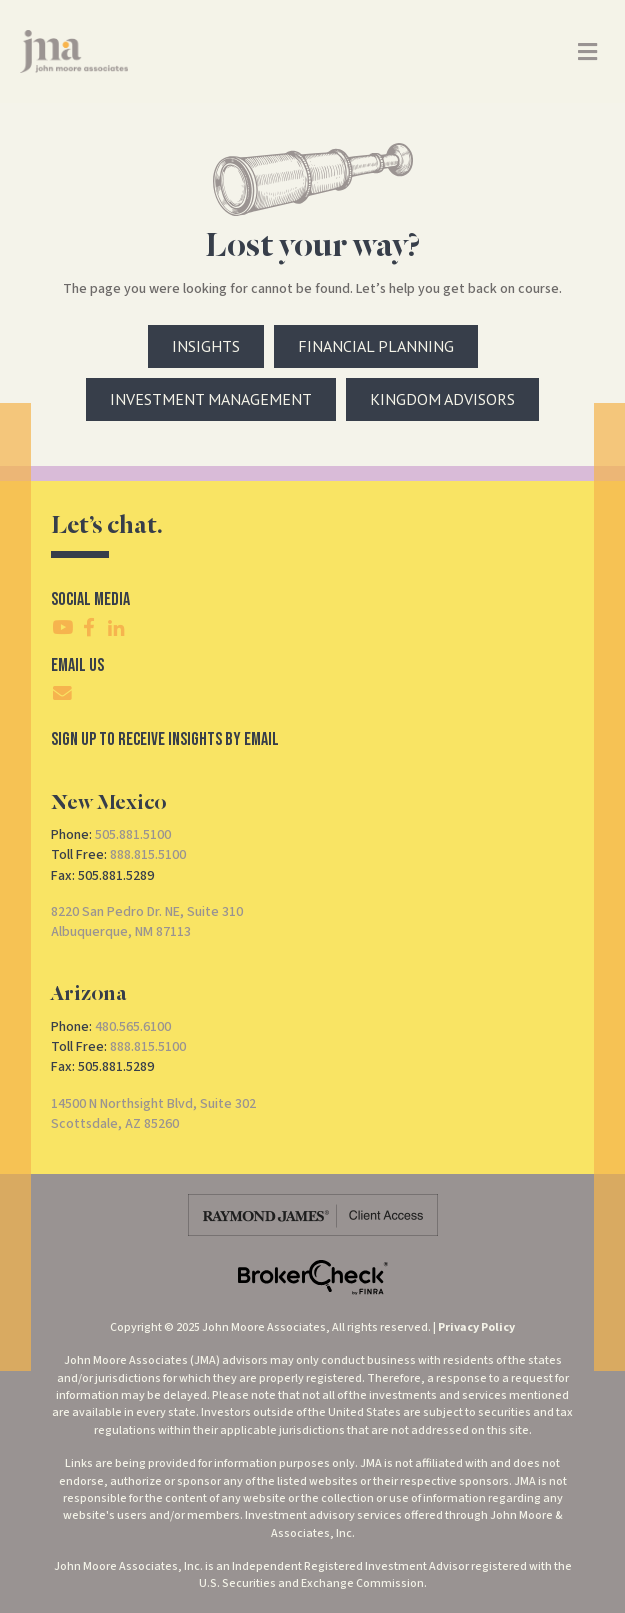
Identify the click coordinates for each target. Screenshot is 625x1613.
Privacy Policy (476, 1327)
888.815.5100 (148, 855)
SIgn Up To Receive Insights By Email (165, 739)
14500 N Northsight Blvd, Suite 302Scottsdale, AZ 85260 (153, 1114)
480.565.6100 (133, 1027)
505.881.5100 (133, 835)
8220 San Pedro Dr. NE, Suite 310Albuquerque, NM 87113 (147, 922)
